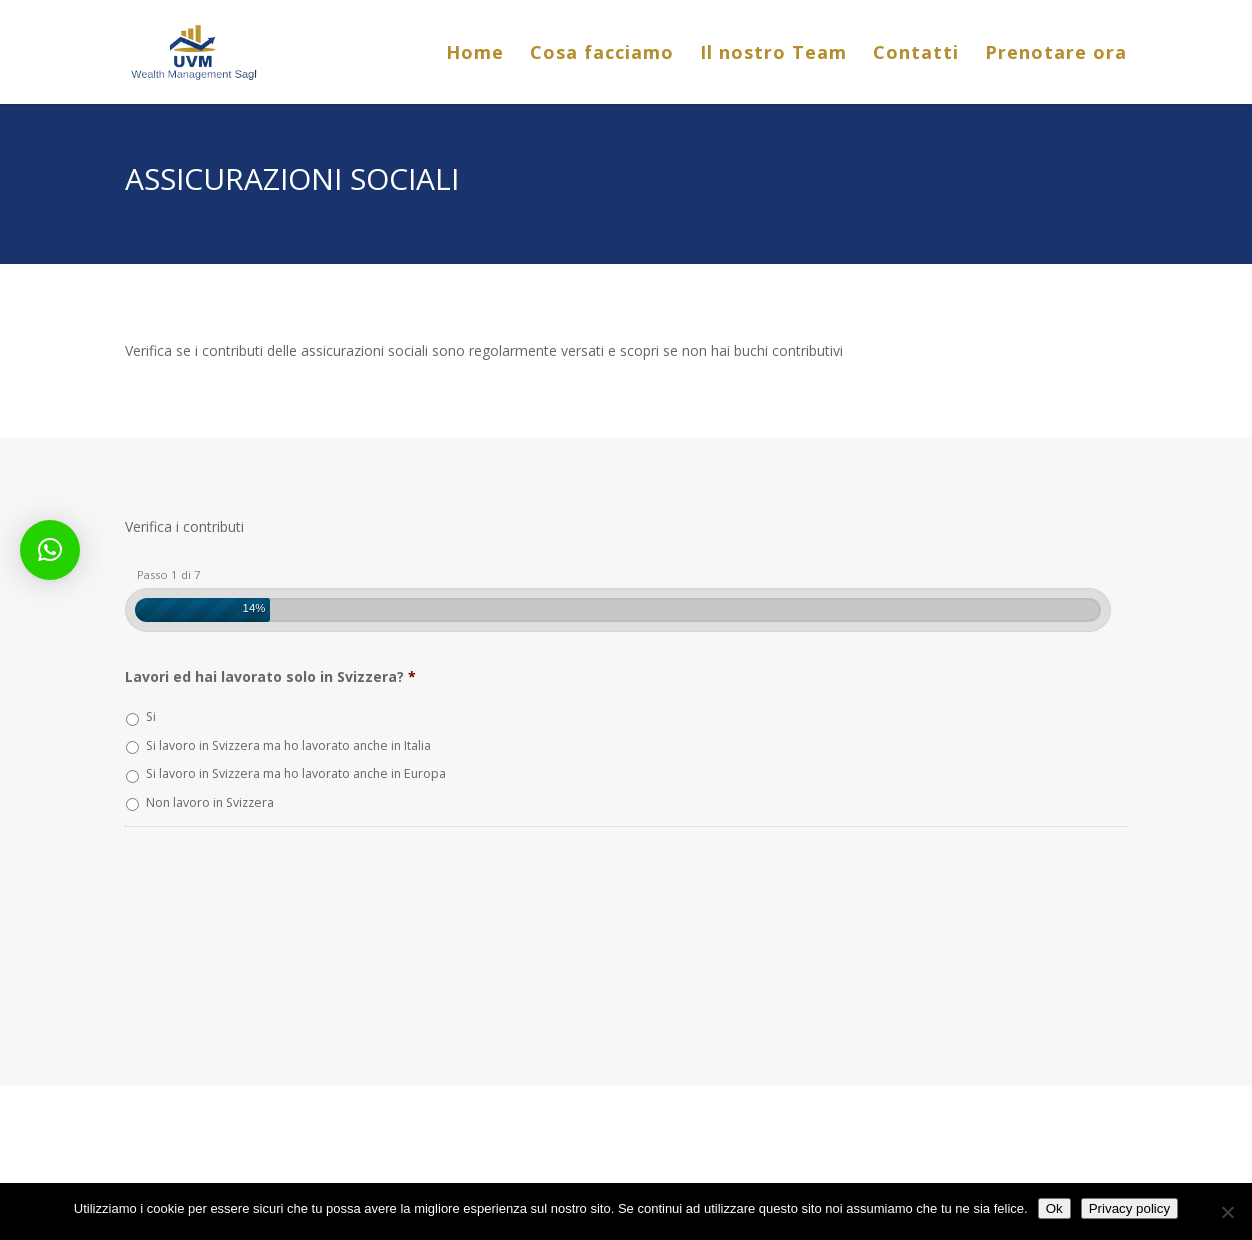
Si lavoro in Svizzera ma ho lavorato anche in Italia (288, 745)
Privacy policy (1129, 1208)
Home (475, 54)
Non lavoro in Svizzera (210, 802)
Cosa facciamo (602, 54)
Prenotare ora (1056, 54)
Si (151, 716)
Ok (1054, 1208)
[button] (50, 550)
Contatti (916, 54)
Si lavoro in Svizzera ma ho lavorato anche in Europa (296, 773)
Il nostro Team (773, 54)
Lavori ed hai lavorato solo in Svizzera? (270, 677)
